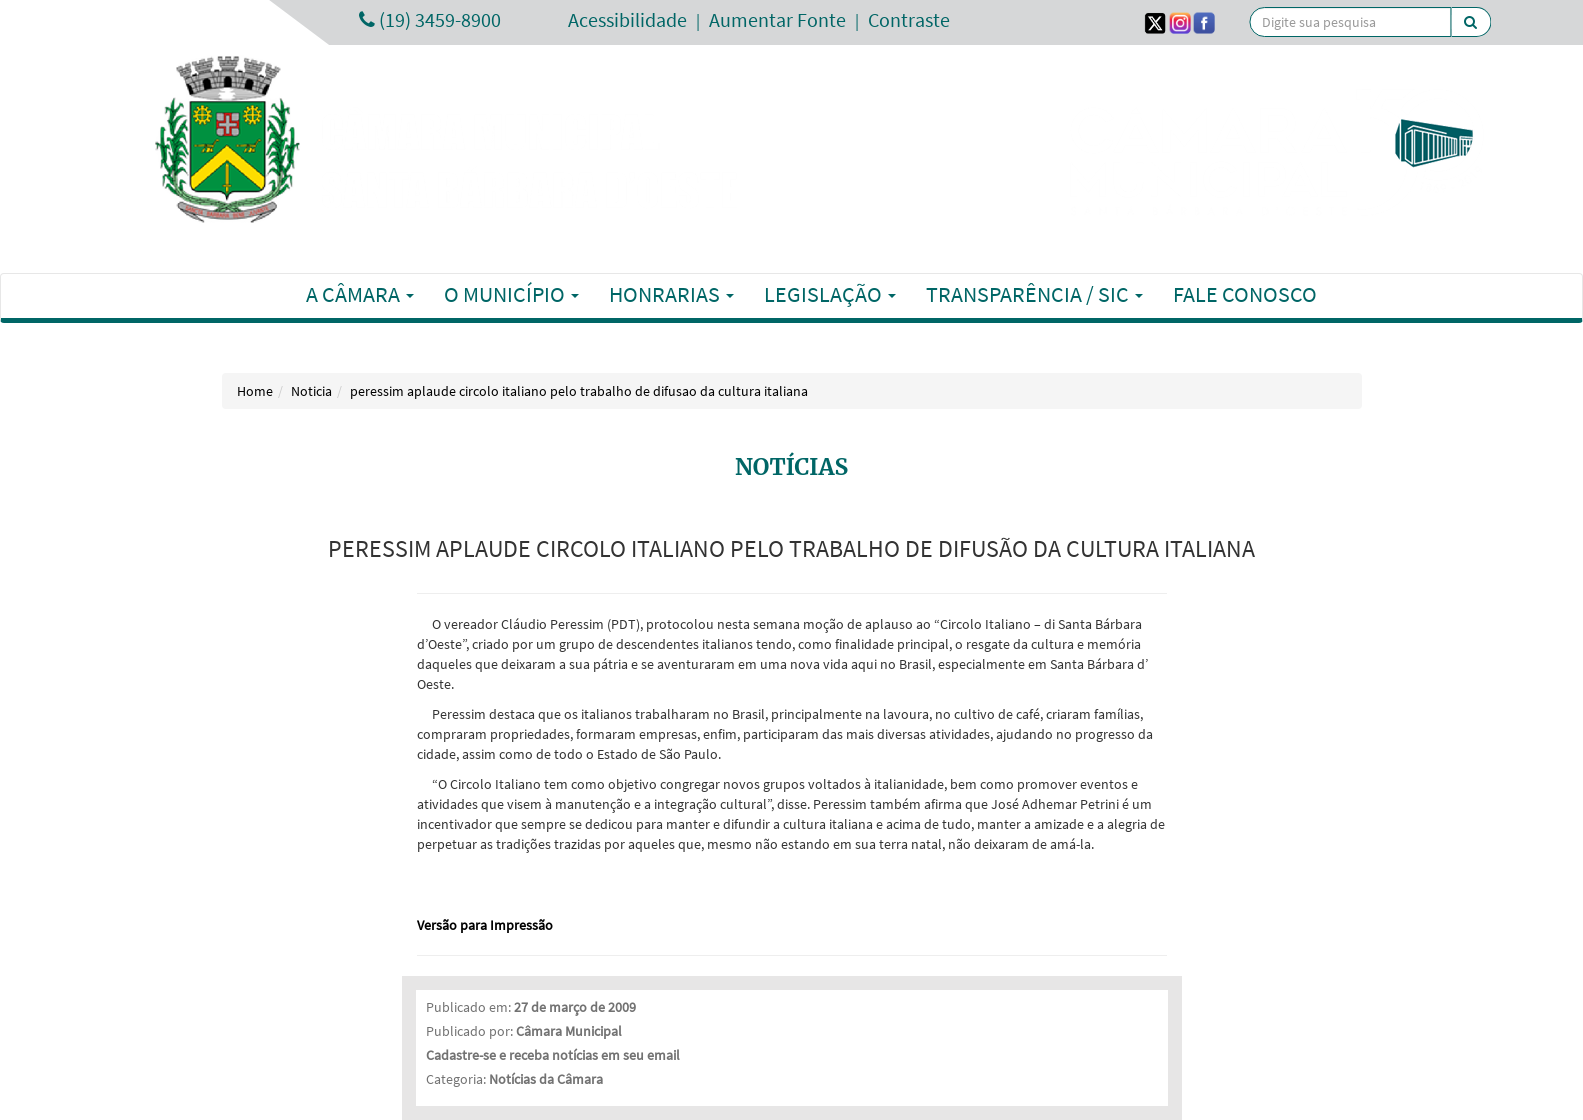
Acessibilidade (627, 19)
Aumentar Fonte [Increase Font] (777, 19)
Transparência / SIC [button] (1034, 294)
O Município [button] (511, 294)
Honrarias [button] (671, 294)
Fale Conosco (1245, 294)
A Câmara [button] (360, 294)
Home (255, 391)
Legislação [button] (830, 294)
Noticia (311, 391)
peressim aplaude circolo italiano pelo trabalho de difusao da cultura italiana (579, 391)
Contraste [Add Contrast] (909, 19)
